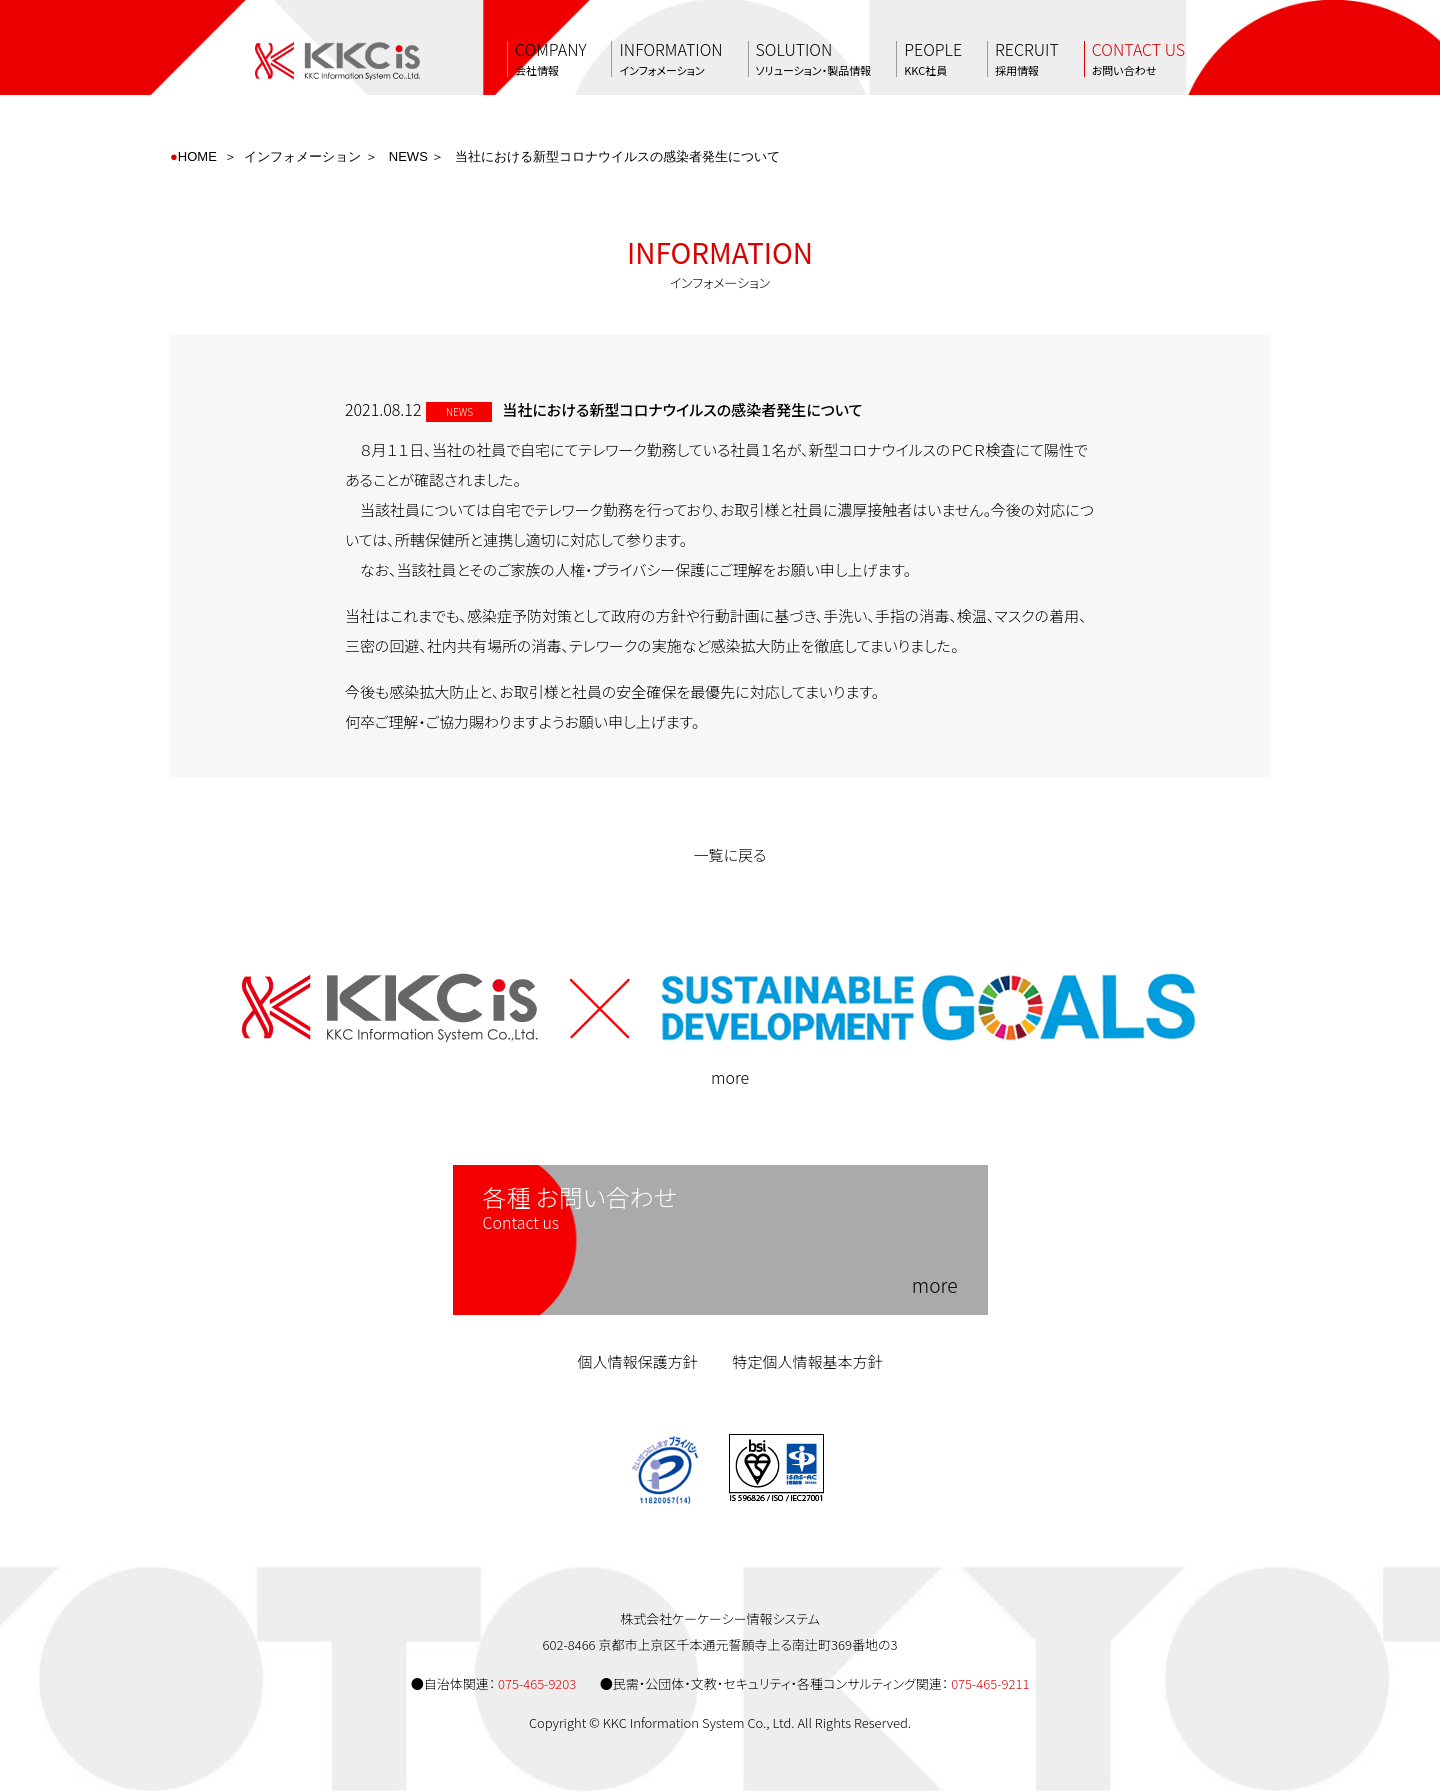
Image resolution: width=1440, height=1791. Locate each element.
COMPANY (550, 59)
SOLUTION (814, 59)
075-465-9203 (537, 1683)
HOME (197, 156)
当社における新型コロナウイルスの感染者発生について (617, 156)
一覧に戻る (720, 854)
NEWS (408, 156)
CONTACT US (1138, 59)
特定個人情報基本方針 (808, 1361)
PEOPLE (933, 59)
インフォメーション (302, 156)
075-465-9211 (990, 1683)
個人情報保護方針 (637, 1361)
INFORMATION (670, 59)
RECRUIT (1027, 59)
